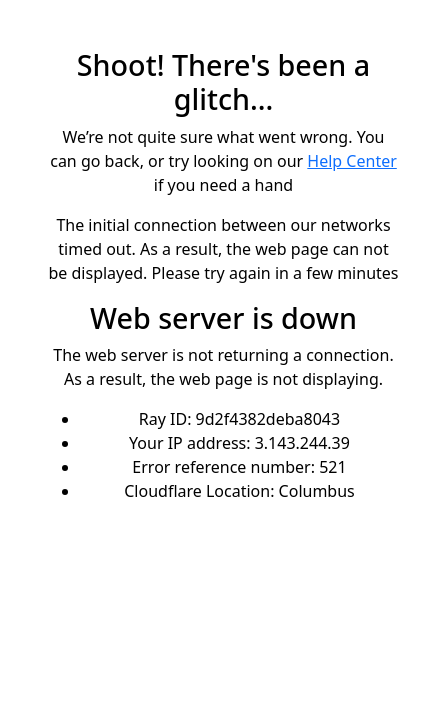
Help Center (351, 161)
